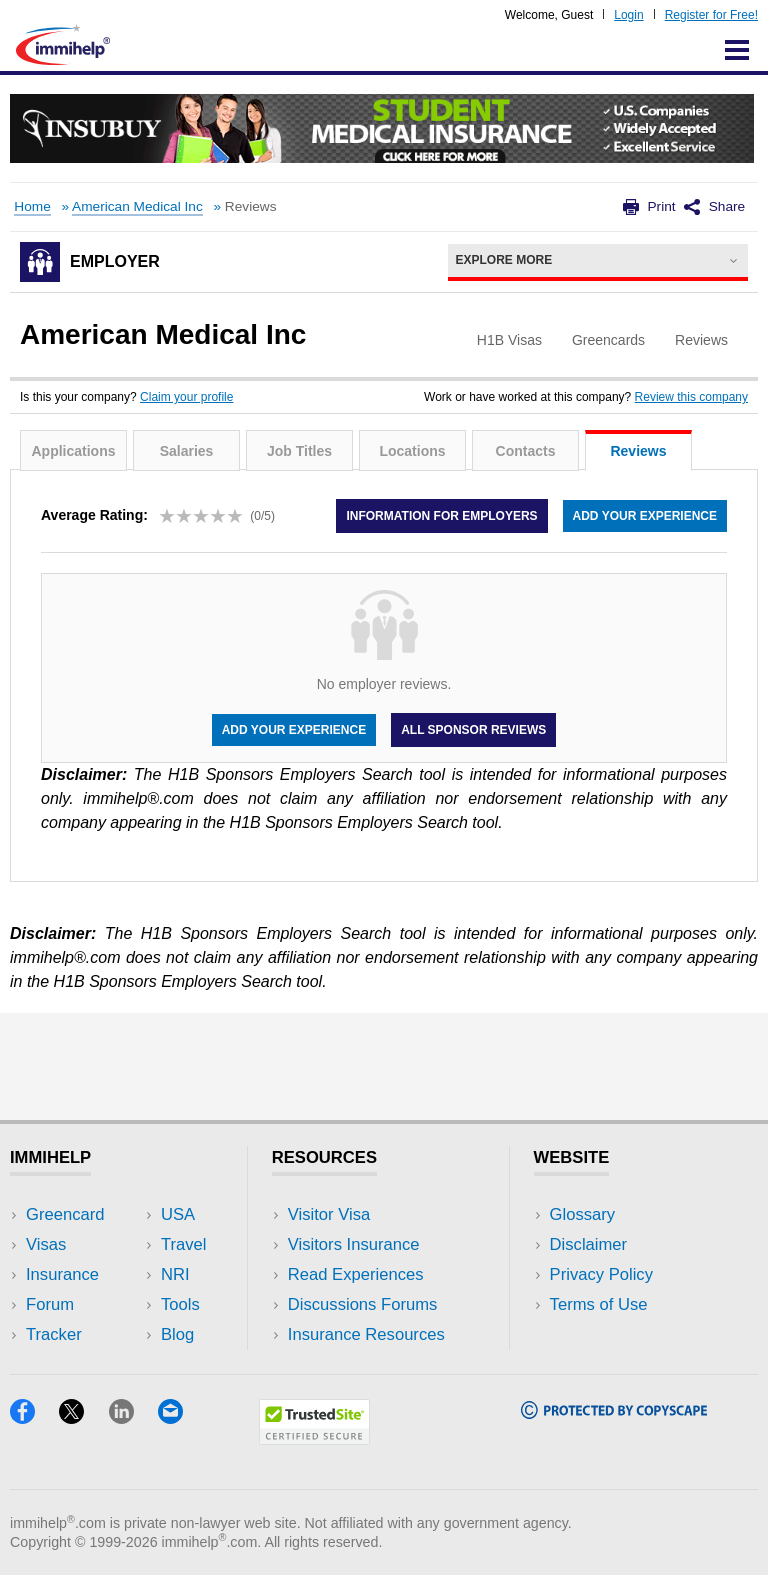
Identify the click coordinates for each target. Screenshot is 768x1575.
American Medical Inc (137, 206)
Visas (46, 1244)
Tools (180, 1304)
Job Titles (299, 451)
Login (628, 15)
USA (178, 1214)
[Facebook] (34, 1417)
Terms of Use (599, 1304)
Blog (177, 1334)
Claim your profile (186, 397)
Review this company (691, 397)
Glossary (583, 1214)
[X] (83, 1417)
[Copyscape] (614, 1412)
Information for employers (441, 516)
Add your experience (645, 516)
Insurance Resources (366, 1334)
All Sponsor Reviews (473, 730)
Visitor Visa (329, 1214)
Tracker (54, 1334)
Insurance (62, 1274)
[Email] (180, 1417)
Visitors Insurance (354, 1244)
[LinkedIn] (133, 1417)
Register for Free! (711, 15)
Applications (73, 451)
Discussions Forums (363, 1304)
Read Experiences (356, 1274)
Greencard (65, 1214)
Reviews (638, 451)
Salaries (187, 451)
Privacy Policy (601, 1274)
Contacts (526, 451)
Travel (184, 1244)
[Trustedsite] (314, 1438)
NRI (175, 1274)
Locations (412, 451)
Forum (50, 1304)
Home (32, 206)
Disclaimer (589, 1244)
